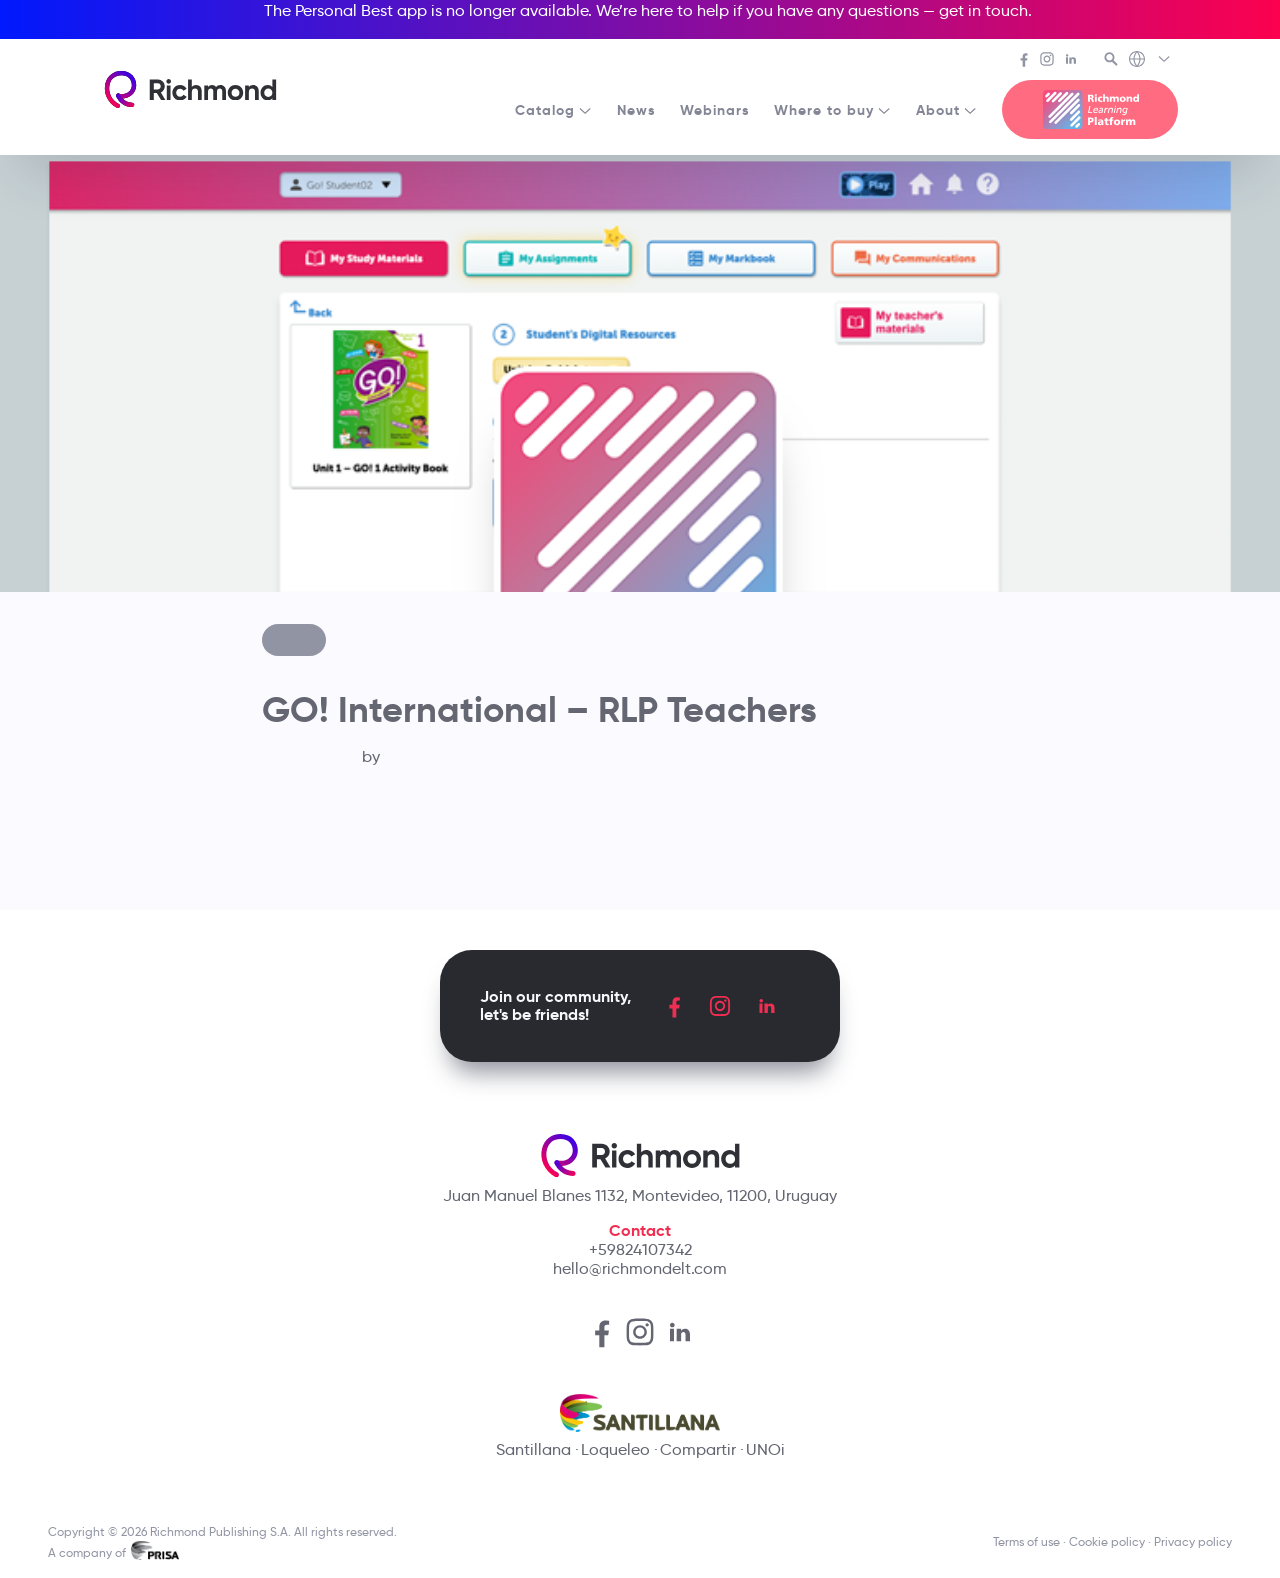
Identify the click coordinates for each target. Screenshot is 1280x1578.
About (947, 110)
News (636, 110)
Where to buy (833, 110)
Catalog (554, 110)
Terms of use (1026, 1541)
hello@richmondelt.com (640, 1268)
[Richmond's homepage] (190, 89)
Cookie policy (1107, 1541)
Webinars (715, 110)
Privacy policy (1193, 1541)
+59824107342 (640, 1249)
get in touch (983, 10)
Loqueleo (615, 1449)
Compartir (698, 1449)
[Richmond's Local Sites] (1150, 61)
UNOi (765, 1449)
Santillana (533, 1449)
